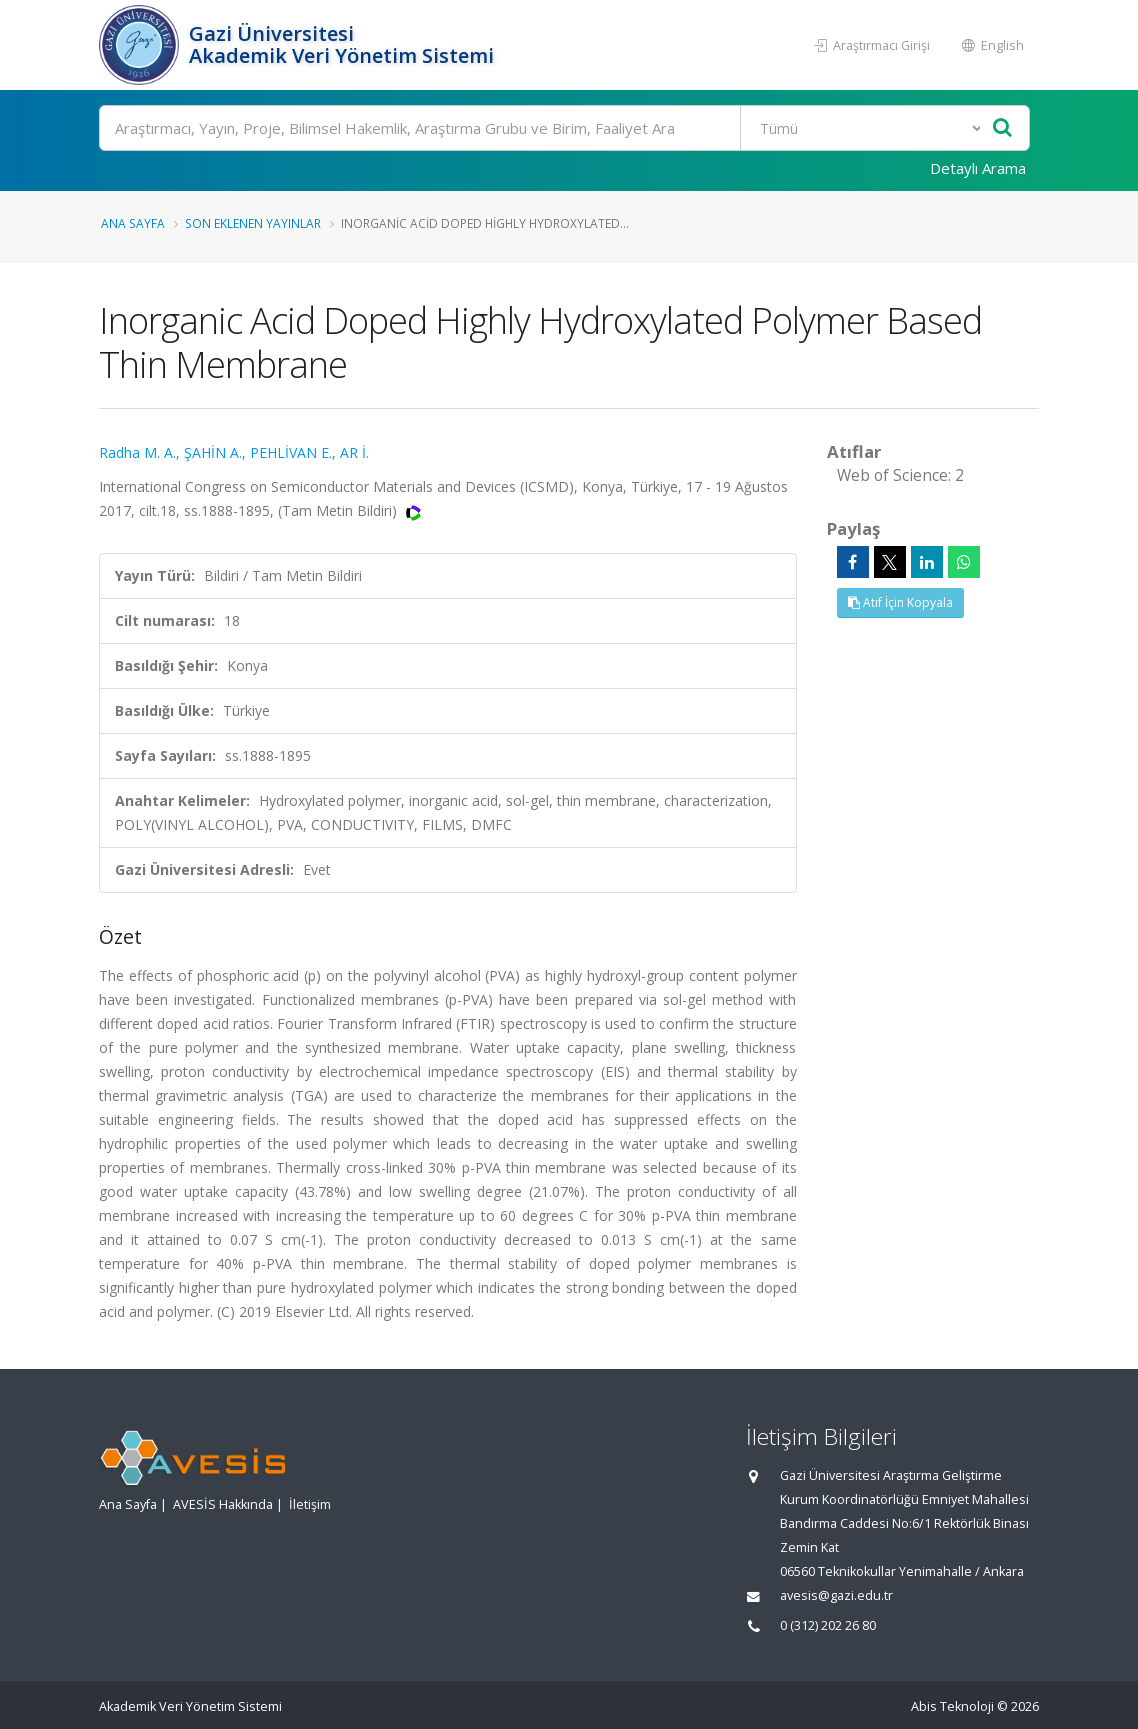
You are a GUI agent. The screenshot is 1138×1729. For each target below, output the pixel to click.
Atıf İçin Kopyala (900, 602)
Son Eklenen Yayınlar (253, 223)
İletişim (310, 1504)
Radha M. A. (137, 452)
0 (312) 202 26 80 (828, 1625)
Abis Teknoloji (952, 1706)
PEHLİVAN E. (291, 452)
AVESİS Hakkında (223, 1504)
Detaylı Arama (978, 168)
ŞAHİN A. (213, 452)
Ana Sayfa (133, 223)
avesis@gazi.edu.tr (836, 1595)
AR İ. (354, 452)
